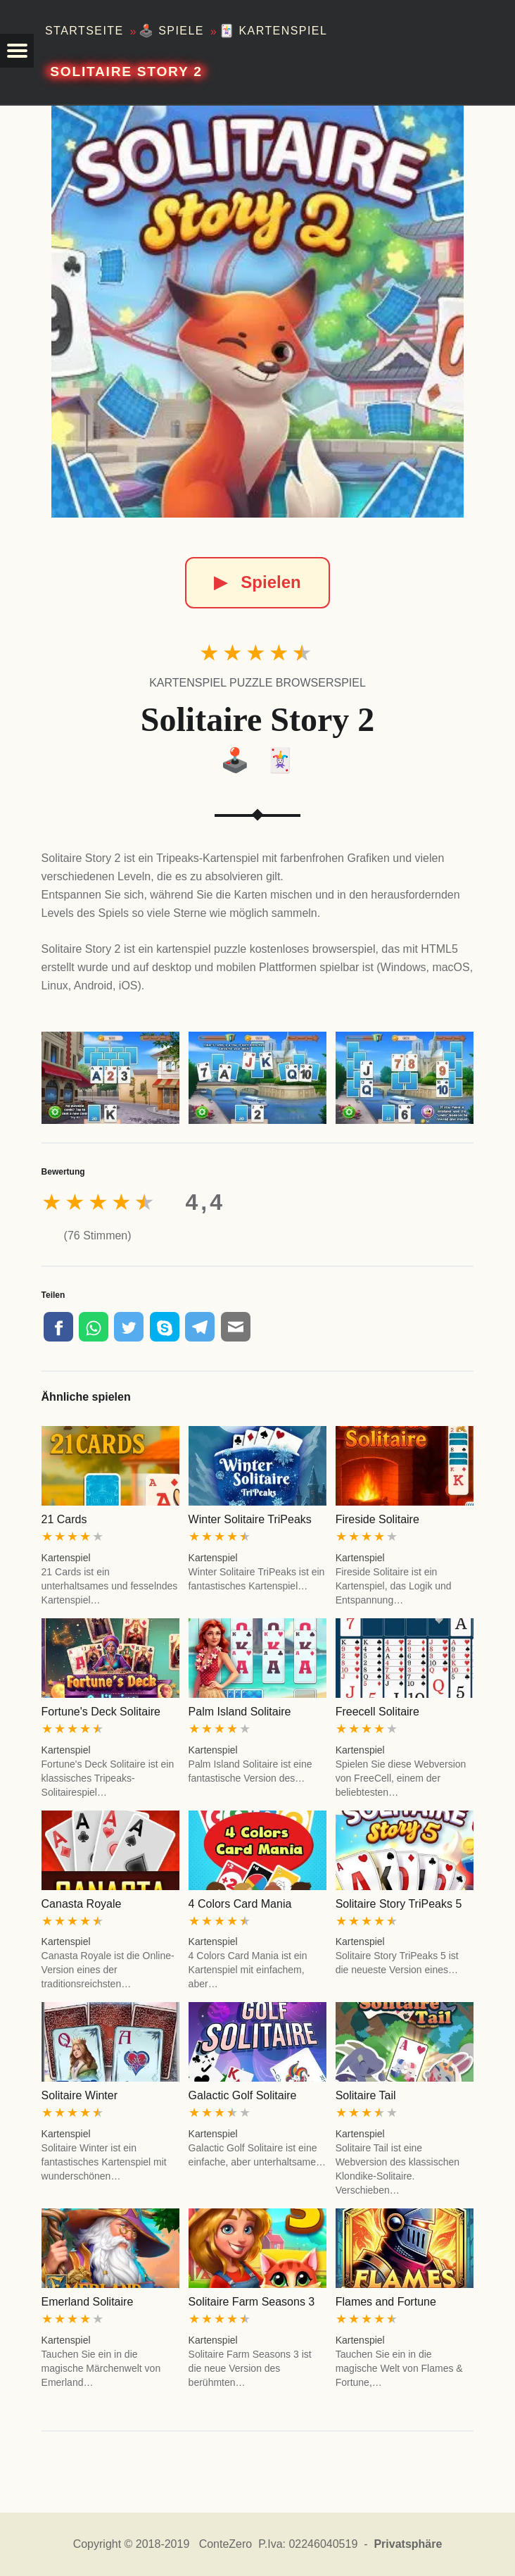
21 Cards (64, 1519)
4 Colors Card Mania (240, 1904)
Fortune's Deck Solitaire (101, 1712)
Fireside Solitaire (377, 1519)
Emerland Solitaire (88, 2302)
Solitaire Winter (79, 2095)
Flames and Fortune (386, 2302)
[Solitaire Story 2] (257, 312)
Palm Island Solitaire (240, 1712)
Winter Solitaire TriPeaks (250, 1519)
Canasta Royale (82, 1904)
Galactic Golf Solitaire (243, 2095)
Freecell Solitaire (377, 1712)
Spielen (257, 582)
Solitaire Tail (366, 2095)
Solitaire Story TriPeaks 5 (399, 1904)
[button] (17, 51)
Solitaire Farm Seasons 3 (252, 2302)
